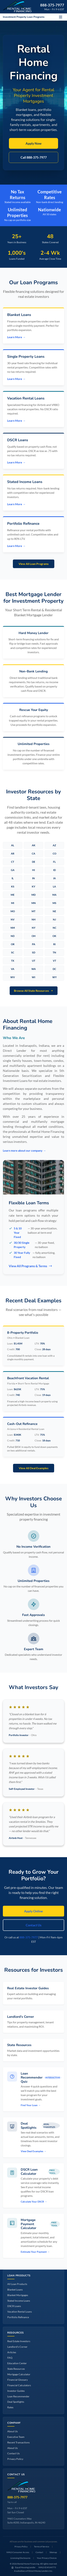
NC (54, 927)
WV (12, 977)
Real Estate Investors (18, 2341)
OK (54, 935)
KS (12, 886)
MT (33, 911)
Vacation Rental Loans (19, 2311)
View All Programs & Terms (30, 1266)
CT (12, 861)
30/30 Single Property (21, 1245)
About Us (12, 2431)
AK (33, 845)
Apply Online (33, 1911)
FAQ (9, 2357)
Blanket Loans (15, 2289)
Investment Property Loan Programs (23, 17)
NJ (54, 919)
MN (33, 902)
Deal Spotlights (15, 2401)
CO (54, 853)
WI (33, 977)
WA (33, 968)
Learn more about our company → (24, 1150)
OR (12, 944)
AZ (54, 845)
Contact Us (33, 1925)
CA (33, 853)
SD (33, 952)
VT (54, 960)
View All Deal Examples (33, 1468)
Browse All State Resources (33, 990)
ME (12, 894)
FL (54, 861)
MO (13, 911)
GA (12, 870)
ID (54, 870)
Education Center (17, 2363)
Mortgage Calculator (18, 2374)
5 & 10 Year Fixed (18, 1233)
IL (13, 878)
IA (54, 878)
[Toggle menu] (60, 17)
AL (12, 845)
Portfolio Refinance (18, 2317)
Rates (10, 2407)
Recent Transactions (18, 2442)
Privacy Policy (15, 2458)
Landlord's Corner (17, 2346)
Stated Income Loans (18, 2300)
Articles (11, 2352)
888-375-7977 (52, 5)
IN (33, 878)
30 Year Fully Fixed (22, 1255)
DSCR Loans (14, 2306)
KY (33, 886)
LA (54, 886)
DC (54, 968)
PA (33, 944)
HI (33, 870)
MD (33, 894)
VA (12, 968)
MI (12, 902)
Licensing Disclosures (20, 2558)
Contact (39, 2552)
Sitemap (53, 2552)
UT (33, 960)
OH (34, 935)
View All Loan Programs (34, 563)
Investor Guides (16, 2390)
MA (54, 894)
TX (12, 960)
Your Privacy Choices (47, 2558)
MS (54, 902)
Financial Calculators (19, 2385)
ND (12, 935)
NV (12, 919)
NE (54, 911)
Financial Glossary (17, 2379)
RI (54, 944)
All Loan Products (17, 2283)
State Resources (16, 2368)
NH (34, 919)
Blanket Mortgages (17, 2295)
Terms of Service (41, 2546)
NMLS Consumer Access (17, 2552)
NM (13, 927)
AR (12, 853)
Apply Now (33, 143)
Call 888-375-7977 (34, 157)
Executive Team (15, 2436)
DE (33, 861)
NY (33, 927)
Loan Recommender (18, 2396)
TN (54, 952)
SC (12, 952)
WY (54, 977)
